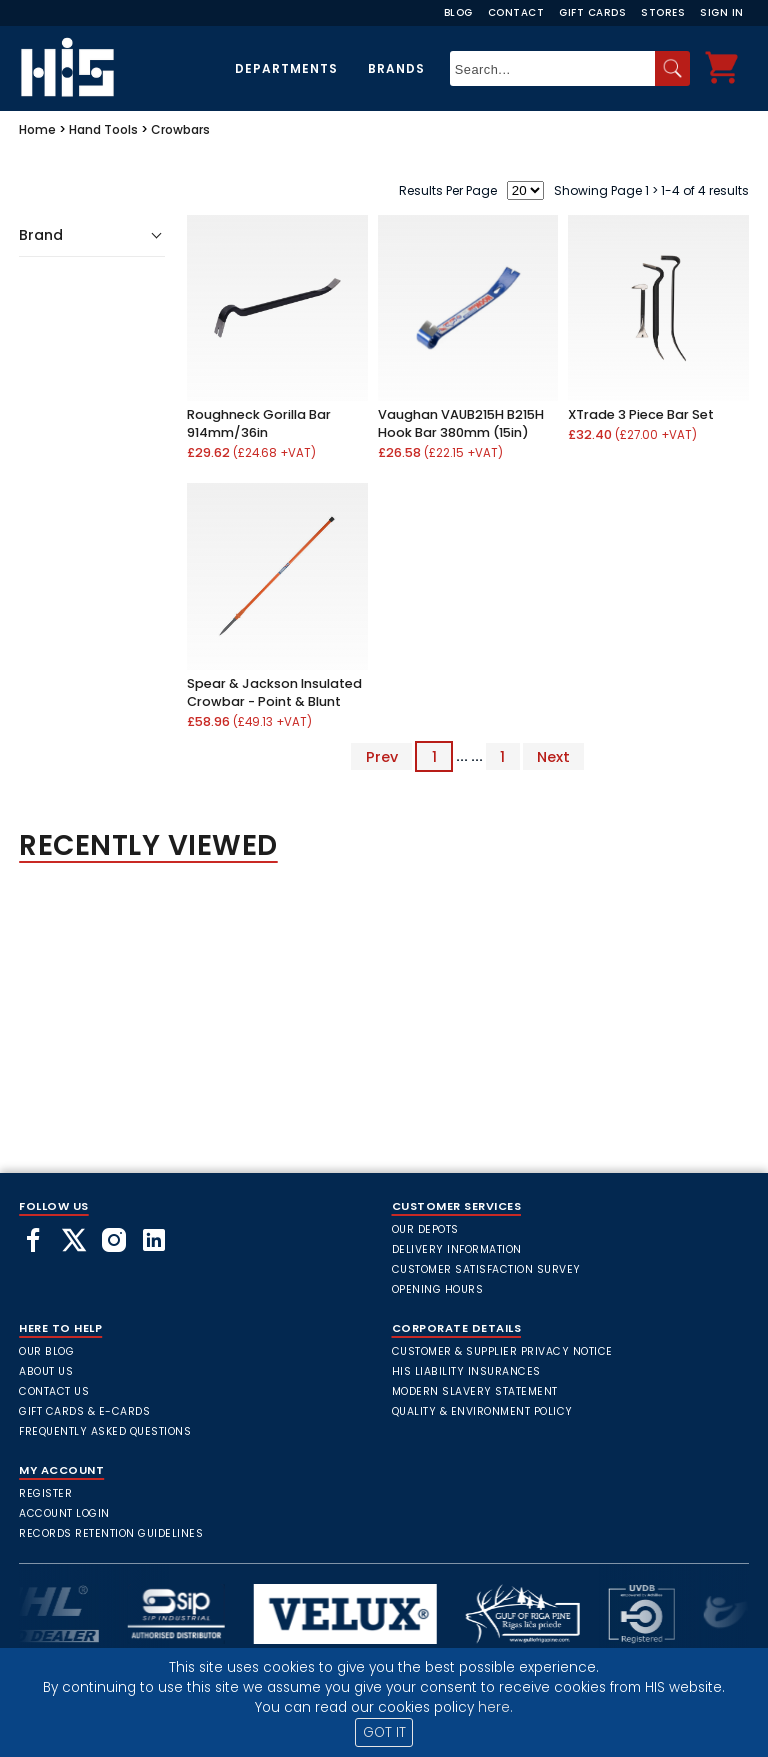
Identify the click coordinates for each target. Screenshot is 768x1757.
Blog (458, 12)
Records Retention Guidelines (111, 1533)
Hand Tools (103, 129)
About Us (46, 1371)
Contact (516, 12)
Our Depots (425, 1229)
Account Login (64, 1513)
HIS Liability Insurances (466, 1371)
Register (45, 1493)
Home (37, 129)
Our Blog (46, 1351)
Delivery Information (457, 1249)
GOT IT (384, 1732)
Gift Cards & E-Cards (84, 1411)
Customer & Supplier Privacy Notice (502, 1351)
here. (495, 1707)
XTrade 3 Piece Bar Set (641, 414)
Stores (663, 12)
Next (553, 756)
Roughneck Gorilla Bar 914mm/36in (259, 423)
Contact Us (54, 1391)
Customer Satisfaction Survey (486, 1269)
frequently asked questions (105, 1431)
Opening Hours (438, 1289)
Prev (382, 756)
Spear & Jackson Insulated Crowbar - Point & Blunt (274, 692)
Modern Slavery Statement (475, 1391)
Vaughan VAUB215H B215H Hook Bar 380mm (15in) (461, 423)
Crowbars (180, 129)
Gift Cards (592, 12)
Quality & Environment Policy (482, 1411)
